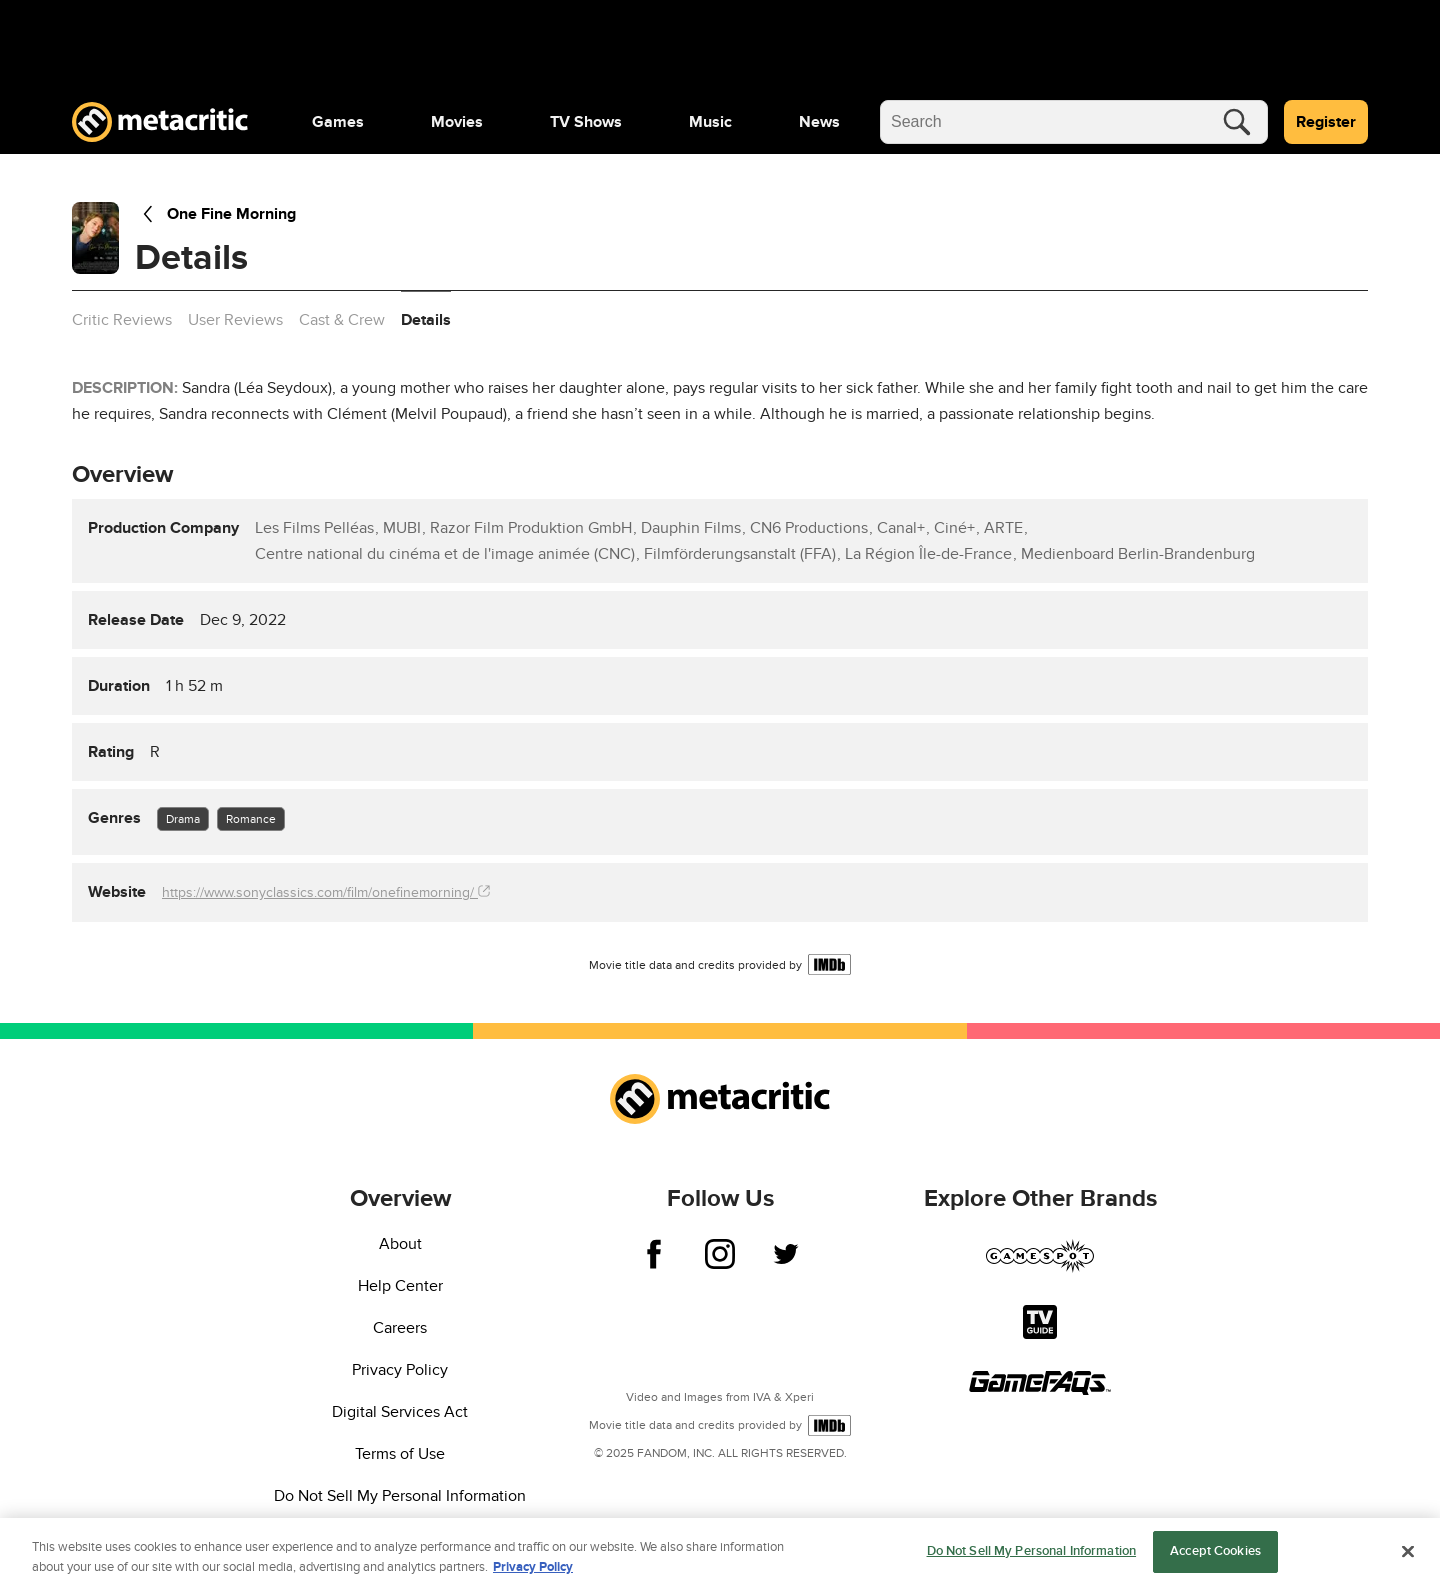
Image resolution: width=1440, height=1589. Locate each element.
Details (426, 320)
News (819, 122)
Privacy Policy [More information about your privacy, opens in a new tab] (533, 1569)
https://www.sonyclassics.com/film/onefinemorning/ (326, 892)
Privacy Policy (400, 1370)
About (400, 1244)
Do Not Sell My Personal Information (400, 1496)
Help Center (400, 1286)
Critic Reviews (122, 320)
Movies (457, 122)
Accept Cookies (1215, 1554)
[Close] (1408, 1553)
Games (338, 122)
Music (710, 122)
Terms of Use (400, 1454)
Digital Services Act (400, 1412)
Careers (400, 1328)
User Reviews (235, 320)
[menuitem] (338, 122)
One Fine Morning (215, 214)
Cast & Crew (342, 320)
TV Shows (586, 122)
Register (1326, 122)
